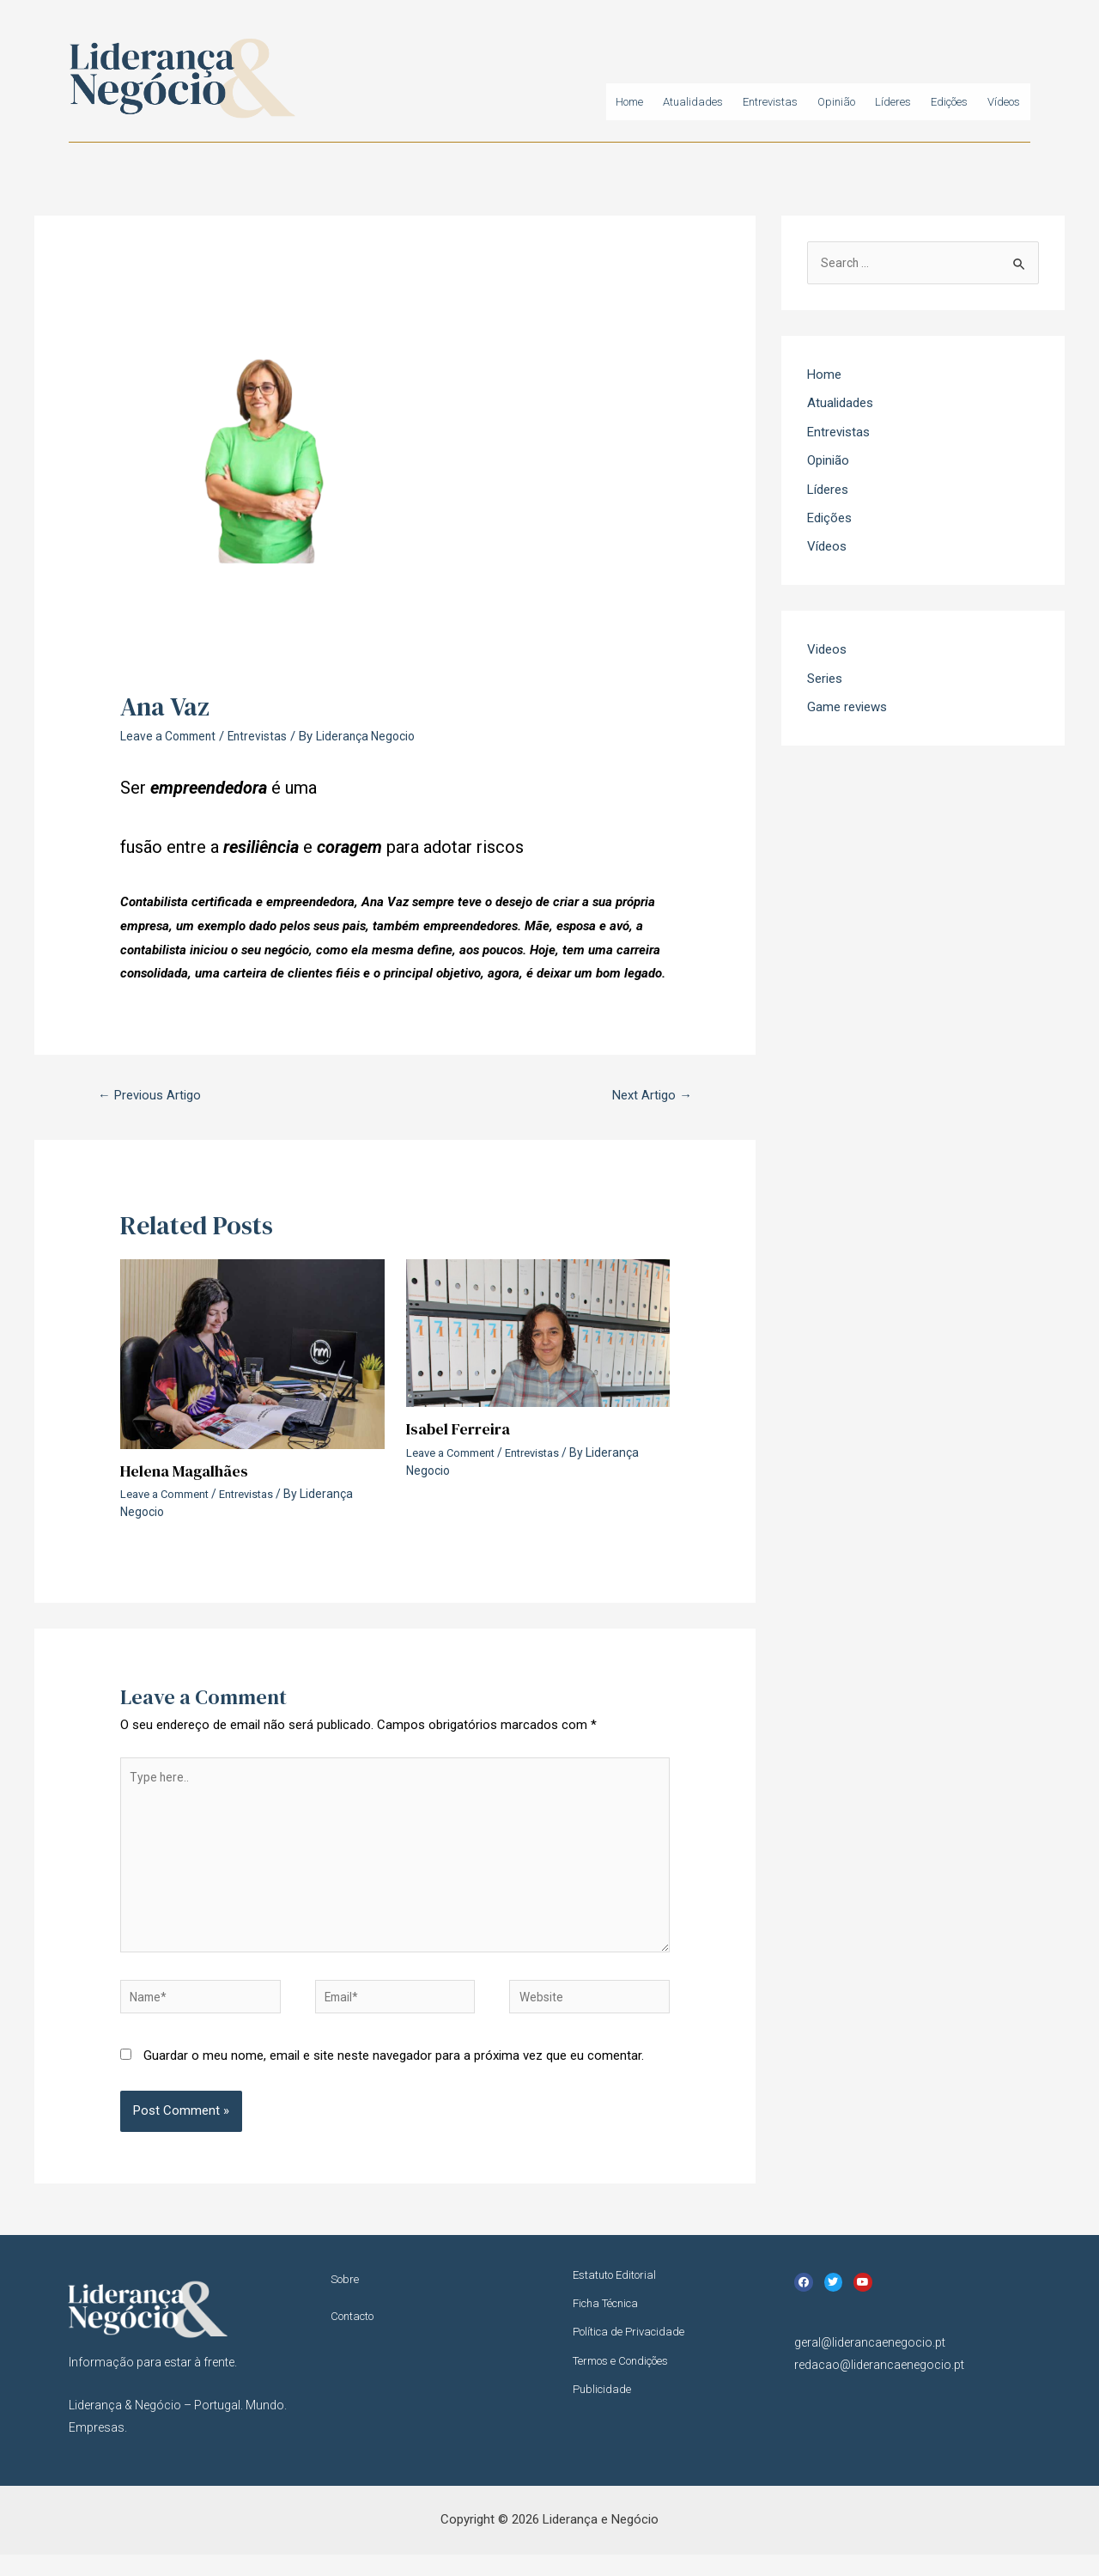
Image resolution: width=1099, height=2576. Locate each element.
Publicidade (604, 2414)
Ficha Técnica (610, 2327)
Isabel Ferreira (462, 1431)
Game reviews (847, 711)
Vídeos (997, 104)
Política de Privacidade (634, 2356)
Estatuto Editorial (619, 2298)
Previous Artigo (155, 1096)
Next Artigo (647, 1096)
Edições (927, 104)
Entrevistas (707, 104)
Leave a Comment (172, 736)
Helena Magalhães (190, 1473)
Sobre (347, 2302)
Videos (827, 653)
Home (538, 104)
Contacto (356, 2340)
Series (824, 682)
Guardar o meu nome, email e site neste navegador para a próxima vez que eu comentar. (393, 2078)
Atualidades (615, 104)
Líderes (856, 104)
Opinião (787, 104)
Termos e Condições (629, 2385)
